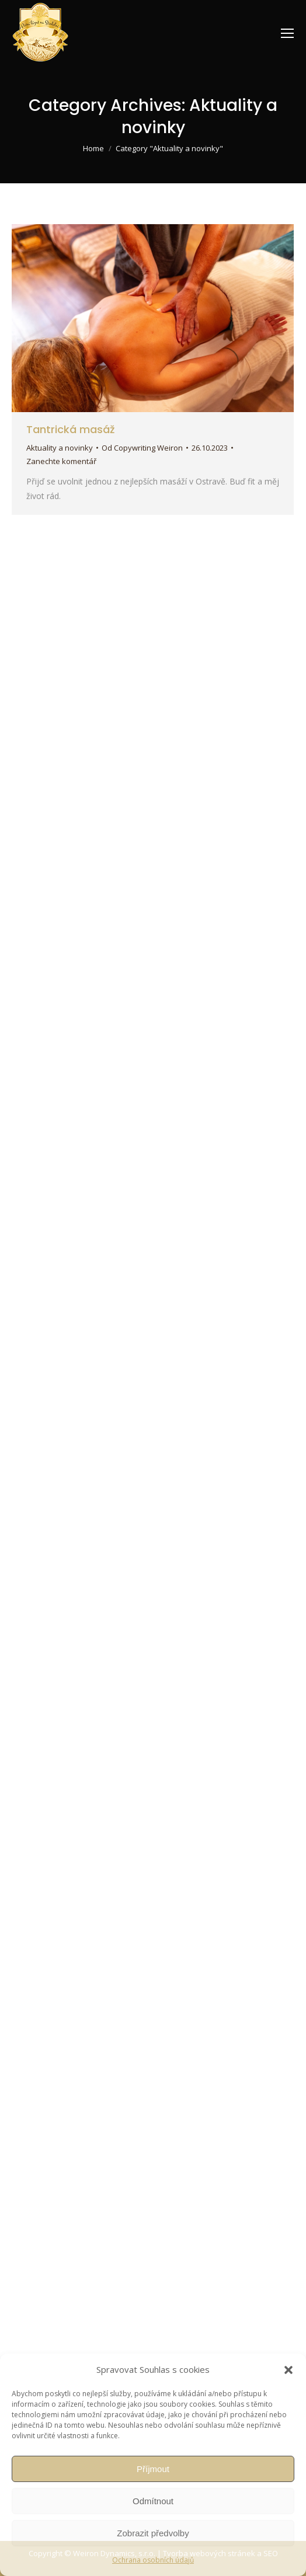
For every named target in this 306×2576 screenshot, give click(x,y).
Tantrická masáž (70, 429)
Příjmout (153, 2469)
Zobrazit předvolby (153, 2533)
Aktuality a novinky (59, 447)
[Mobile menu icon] (287, 33)
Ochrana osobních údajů (153, 2560)
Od (142, 447)
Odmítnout (153, 2501)
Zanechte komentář (61, 461)
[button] (288, 2370)
